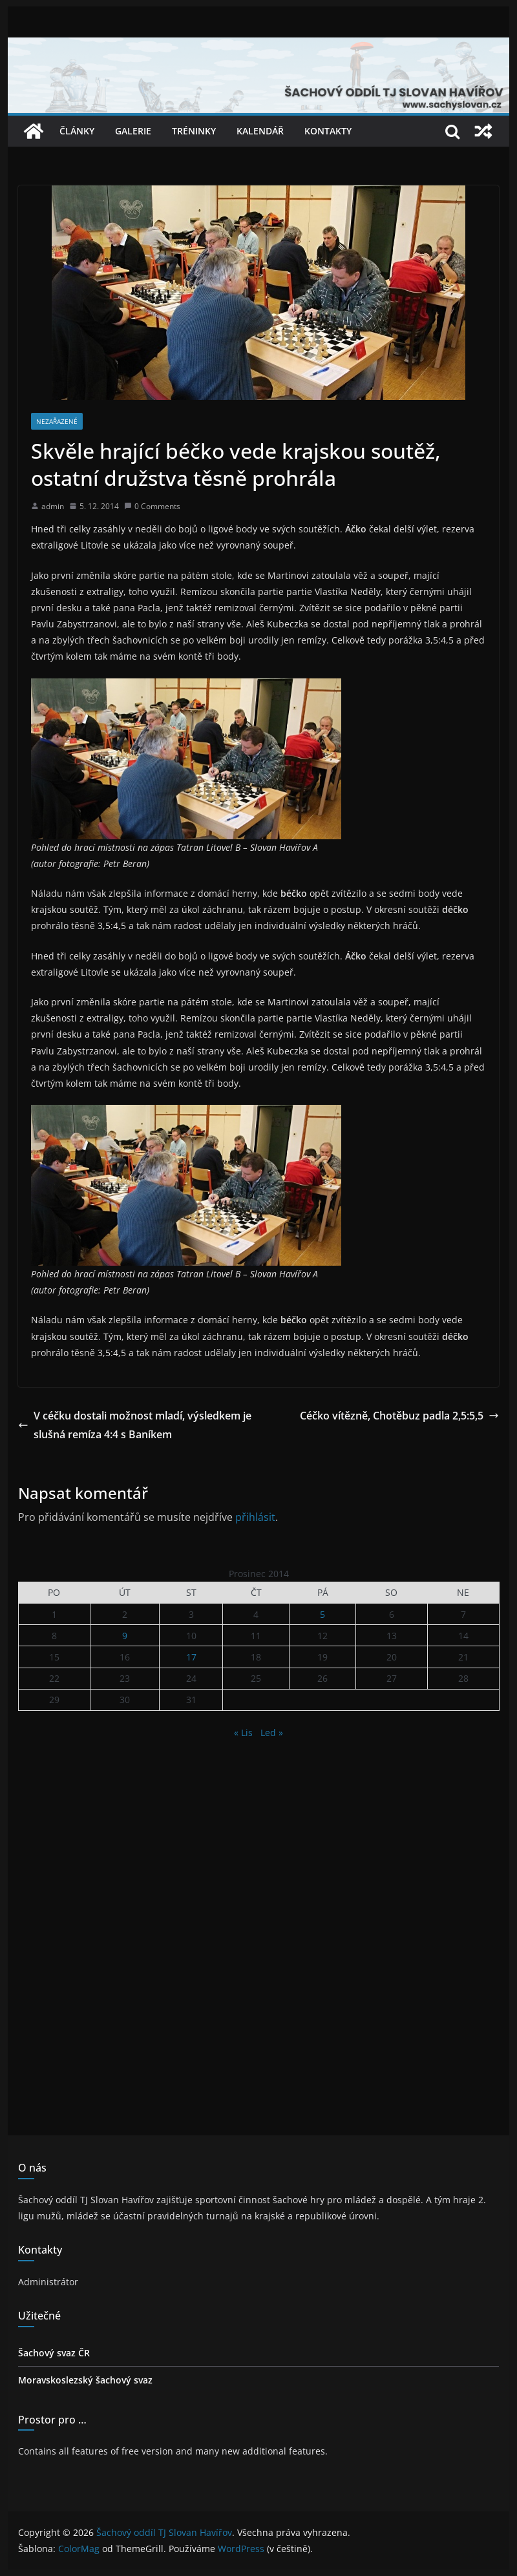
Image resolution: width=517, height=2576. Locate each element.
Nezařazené (57, 421)
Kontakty (328, 131)
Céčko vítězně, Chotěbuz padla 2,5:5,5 (399, 1415)
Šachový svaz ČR (54, 2353)
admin (52, 506)
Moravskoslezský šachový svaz (85, 2380)
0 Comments (152, 506)
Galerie (133, 131)
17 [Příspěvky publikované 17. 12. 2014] (191, 1657)
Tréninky (194, 131)
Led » (271, 1732)
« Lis (243, 1732)
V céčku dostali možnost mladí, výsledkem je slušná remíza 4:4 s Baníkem (134, 1424)
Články (76, 131)
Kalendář (260, 131)
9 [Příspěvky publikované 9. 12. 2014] (124, 1635)
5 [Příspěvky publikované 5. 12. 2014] (322, 1614)
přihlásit (255, 1517)
